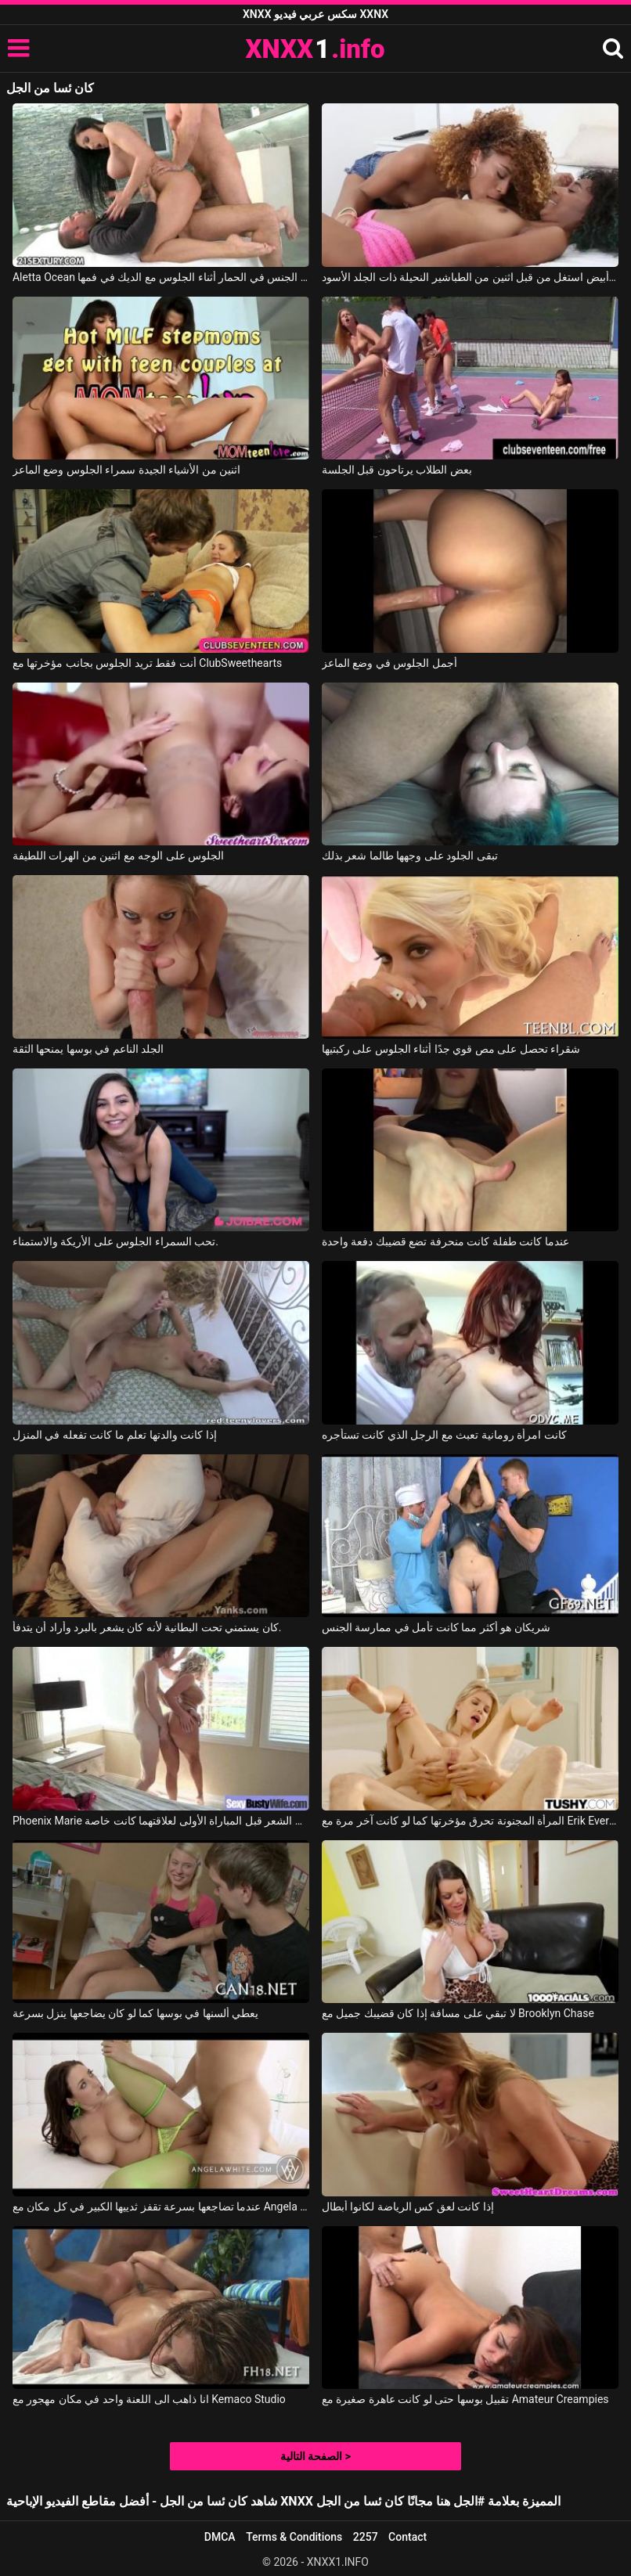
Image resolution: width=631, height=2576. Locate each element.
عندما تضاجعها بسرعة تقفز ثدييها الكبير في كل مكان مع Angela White (161, 2206)
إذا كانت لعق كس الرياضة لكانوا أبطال (408, 2206)
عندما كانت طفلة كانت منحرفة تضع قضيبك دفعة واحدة (445, 1241)
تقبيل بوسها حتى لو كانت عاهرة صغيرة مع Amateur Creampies (465, 2399)
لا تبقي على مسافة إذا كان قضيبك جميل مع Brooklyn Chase (458, 2013)
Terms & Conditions (294, 2537)
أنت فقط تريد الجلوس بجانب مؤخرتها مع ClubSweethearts (147, 663)
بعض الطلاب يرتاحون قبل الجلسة (397, 469)
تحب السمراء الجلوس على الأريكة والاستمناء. (115, 1241)
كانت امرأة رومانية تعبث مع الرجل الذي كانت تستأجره (444, 1435)
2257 (365, 2537)
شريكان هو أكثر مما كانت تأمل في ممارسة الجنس (436, 1627)
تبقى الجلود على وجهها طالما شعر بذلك (410, 855)
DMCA (220, 2537)
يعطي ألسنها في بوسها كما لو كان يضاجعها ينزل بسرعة (135, 2013)
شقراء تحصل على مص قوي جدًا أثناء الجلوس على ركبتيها (451, 1049)
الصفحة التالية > (315, 2456)
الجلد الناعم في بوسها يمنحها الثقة (88, 1049)
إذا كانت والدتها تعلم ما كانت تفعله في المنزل (115, 1435)
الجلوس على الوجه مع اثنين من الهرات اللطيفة (118, 855)
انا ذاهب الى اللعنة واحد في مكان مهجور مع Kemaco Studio (149, 2399)
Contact (407, 2537)
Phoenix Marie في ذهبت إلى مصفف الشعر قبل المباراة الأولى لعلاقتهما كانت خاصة (161, 1820)
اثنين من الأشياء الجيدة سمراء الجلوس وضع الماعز (126, 469)
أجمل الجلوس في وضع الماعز (389, 663)
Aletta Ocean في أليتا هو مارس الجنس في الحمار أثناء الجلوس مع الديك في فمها (161, 277)
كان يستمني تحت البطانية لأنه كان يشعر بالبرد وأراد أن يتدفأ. (147, 1627)
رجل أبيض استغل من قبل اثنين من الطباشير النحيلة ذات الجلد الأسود (470, 277)
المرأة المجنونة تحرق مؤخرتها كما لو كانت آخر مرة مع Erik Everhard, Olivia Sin (470, 1820)
